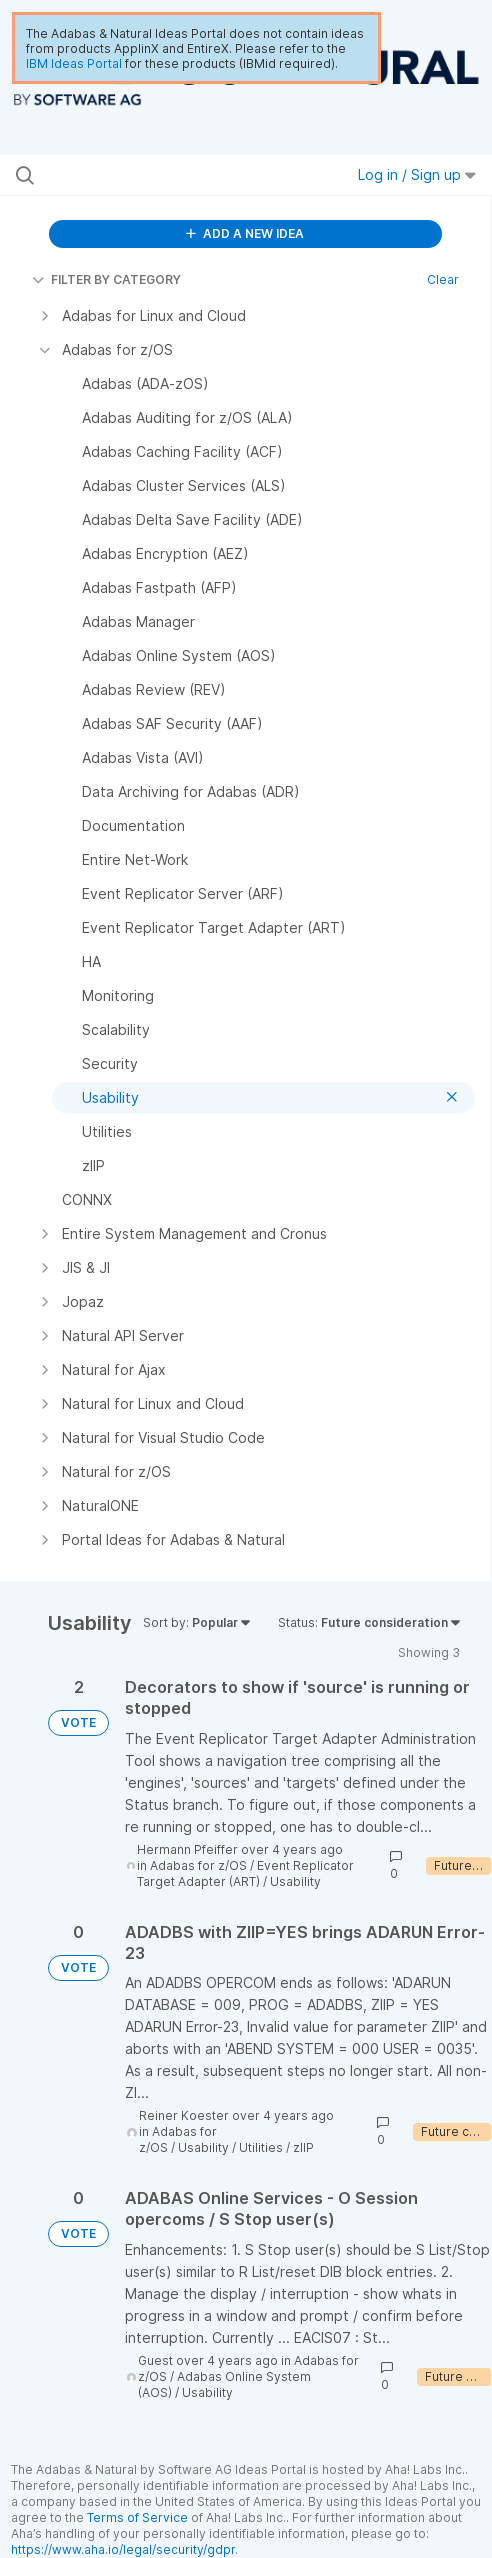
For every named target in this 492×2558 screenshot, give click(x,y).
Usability (295, 1881)
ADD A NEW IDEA (245, 233)
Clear (443, 279)
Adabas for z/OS (198, 1865)
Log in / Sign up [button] (417, 174)
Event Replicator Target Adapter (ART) (245, 1873)
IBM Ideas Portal (74, 63)
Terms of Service (137, 2517)
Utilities (261, 2147)
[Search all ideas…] (148, 175)
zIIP (303, 2147)
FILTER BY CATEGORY (106, 279)
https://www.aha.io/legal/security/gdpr (123, 2549)
